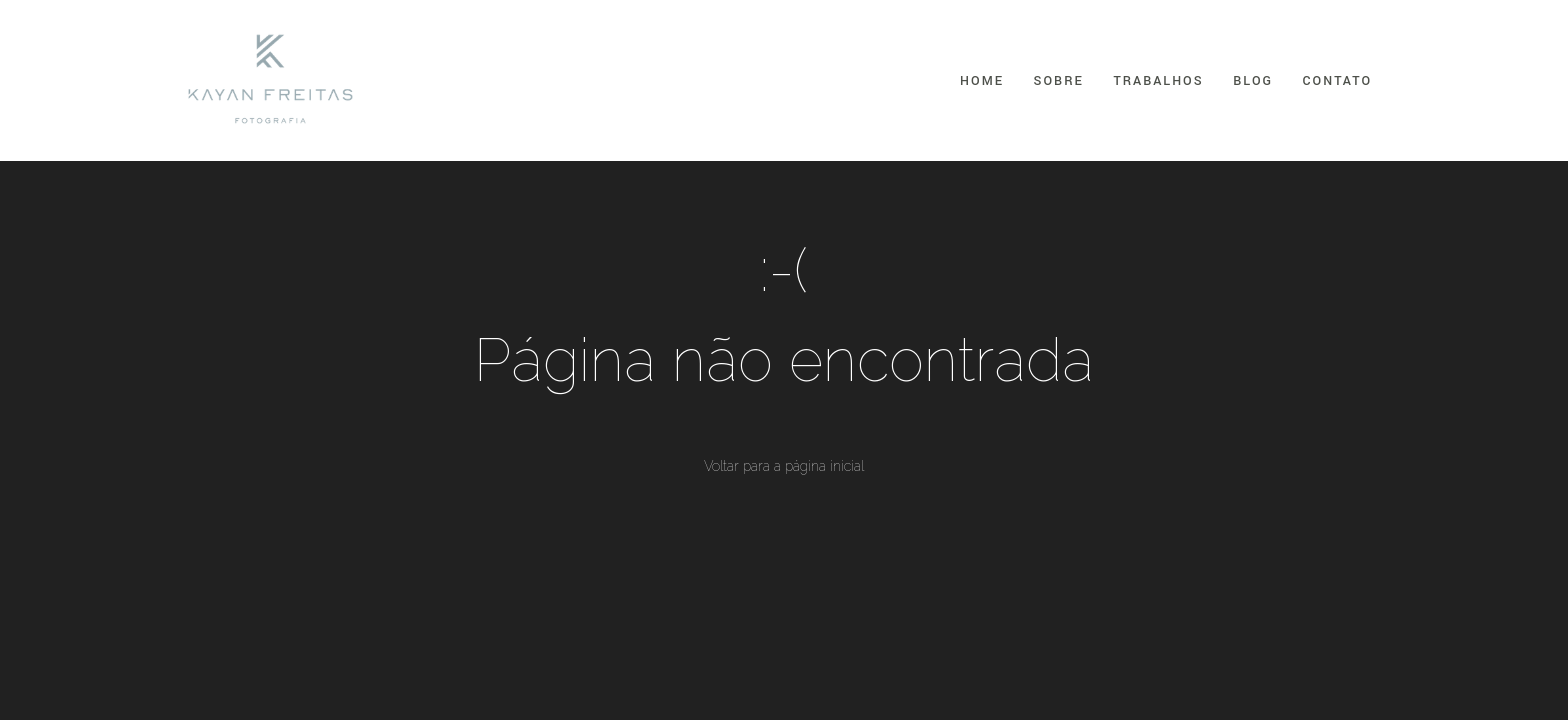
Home (982, 81)
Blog (1253, 81)
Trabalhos (1158, 81)
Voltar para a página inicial (784, 466)
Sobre (1059, 81)
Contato (1337, 81)
